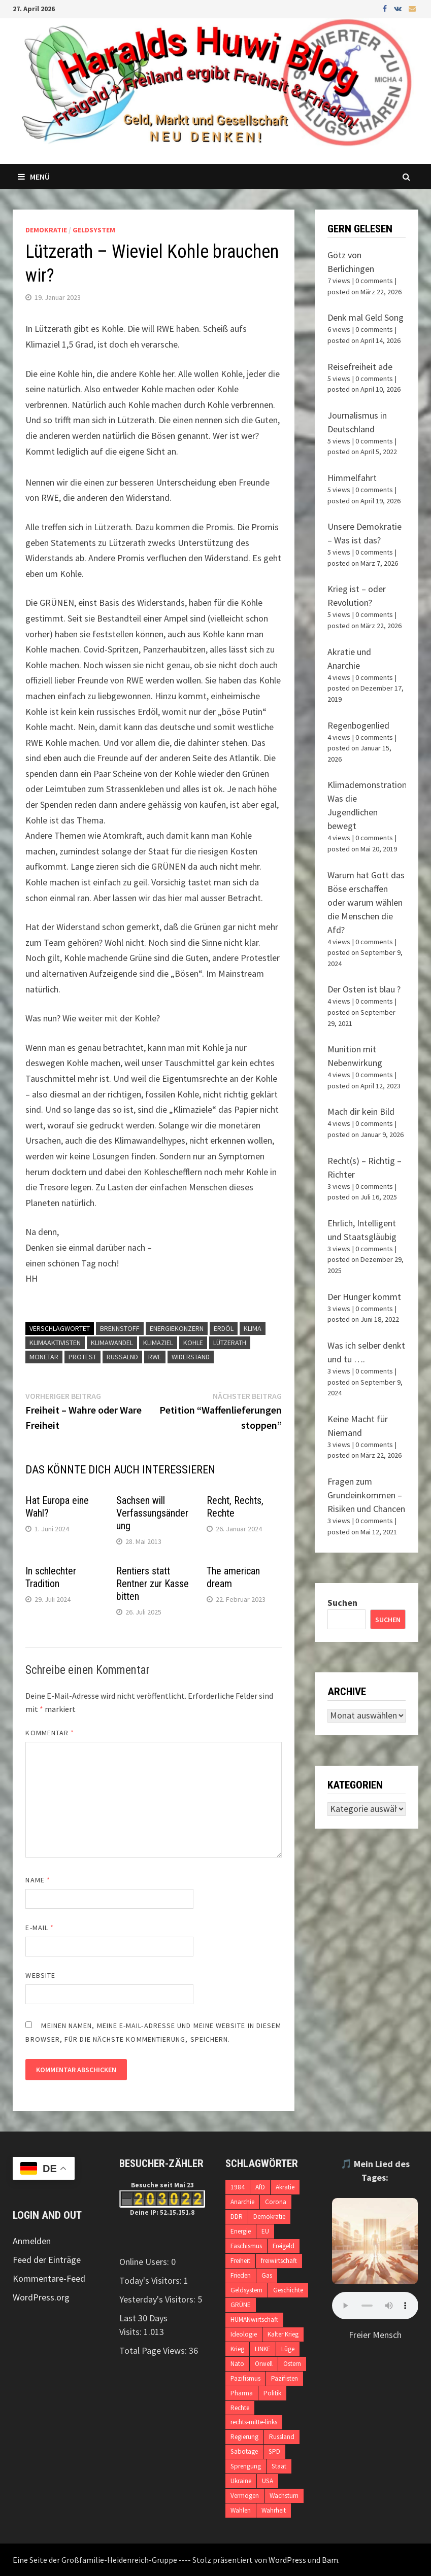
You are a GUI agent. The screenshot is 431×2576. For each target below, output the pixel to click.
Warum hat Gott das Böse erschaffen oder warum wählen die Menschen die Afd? (366, 902)
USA (267, 2481)
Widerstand (191, 1356)
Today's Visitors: (151, 2280)
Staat (279, 2466)
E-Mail (39, 1927)
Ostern (292, 2363)
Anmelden (32, 2241)
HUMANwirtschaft (254, 2319)
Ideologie (243, 2334)
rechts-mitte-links (253, 2422)
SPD (274, 2451)
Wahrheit (273, 2510)
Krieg (237, 2349)
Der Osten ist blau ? (364, 989)
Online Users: (145, 2262)
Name (37, 1879)
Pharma (241, 2393)
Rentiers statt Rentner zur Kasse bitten (152, 1583)
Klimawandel (112, 1342)
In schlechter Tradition (50, 1577)
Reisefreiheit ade (359, 366)
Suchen (342, 1602)
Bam (330, 2560)
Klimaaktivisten (55, 1342)
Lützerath (229, 1342)
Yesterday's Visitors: (158, 2299)
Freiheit (240, 2260)
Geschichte (288, 2290)
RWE (154, 1356)
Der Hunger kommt (364, 1296)
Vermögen (244, 2495)
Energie (240, 2231)
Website (40, 1975)
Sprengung (245, 2466)
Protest (82, 1356)
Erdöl (224, 1328)
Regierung (244, 2436)
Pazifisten (284, 2378)
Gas (266, 2275)
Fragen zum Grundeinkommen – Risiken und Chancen (366, 1495)
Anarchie (242, 2201)
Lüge (287, 2349)
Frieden (240, 2275)
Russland (281, 2436)
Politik (272, 2393)
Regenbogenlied (358, 725)
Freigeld (283, 2246)
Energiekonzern (177, 1328)
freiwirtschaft (279, 2260)
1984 (237, 2187)
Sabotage (244, 2451)
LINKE (263, 2349)
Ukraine (240, 2481)
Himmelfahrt (352, 478)
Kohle (193, 1342)
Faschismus (246, 2246)
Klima (252, 1328)
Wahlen (240, 2510)
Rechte (239, 2407)
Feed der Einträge (47, 2259)
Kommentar (49, 1732)
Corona (275, 2201)
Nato (237, 2363)
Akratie (285, 2187)
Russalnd (122, 1356)
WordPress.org (41, 2297)
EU (265, 2231)
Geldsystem (94, 229)
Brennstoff (120, 1328)
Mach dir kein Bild (360, 1111)
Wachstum (284, 2495)
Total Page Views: (154, 2350)
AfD (260, 2187)
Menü (34, 176)
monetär (43, 1356)
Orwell (264, 2363)
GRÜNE (240, 2304)
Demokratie (46, 229)
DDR (236, 2216)
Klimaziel (158, 1342)
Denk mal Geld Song (365, 317)
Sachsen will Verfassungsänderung (152, 1513)
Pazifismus (245, 2378)
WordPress (287, 2560)
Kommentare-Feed (49, 2278)
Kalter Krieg (283, 2334)
